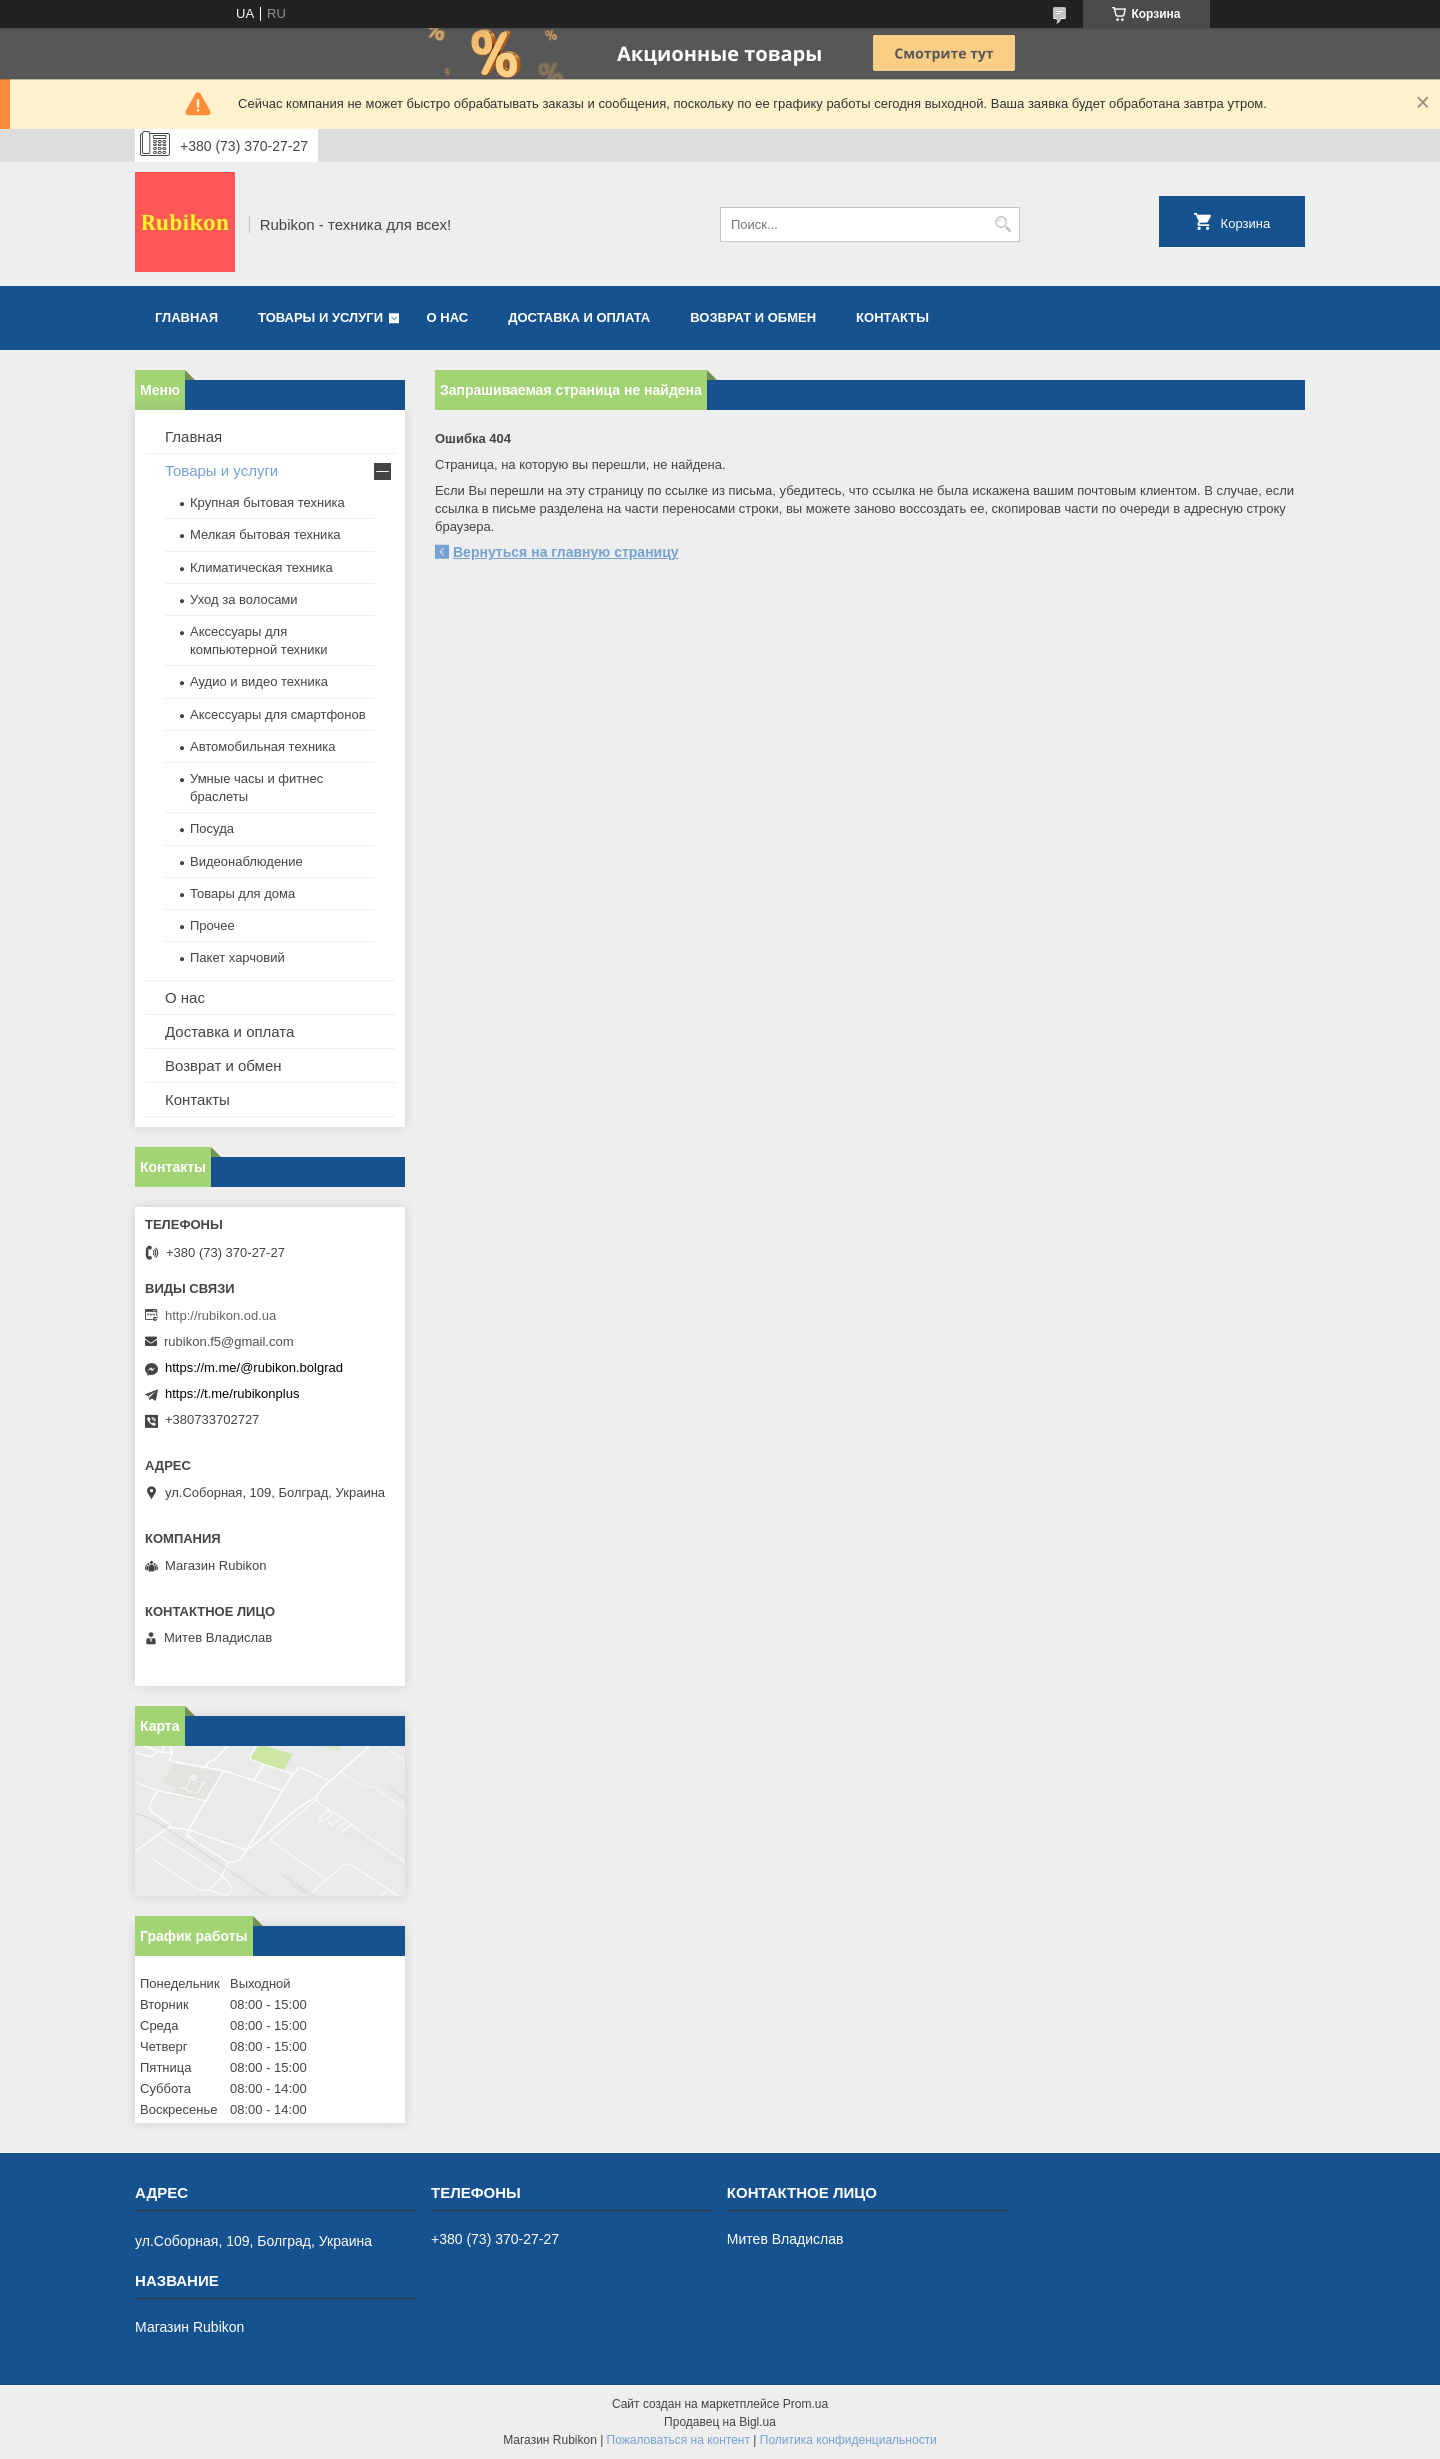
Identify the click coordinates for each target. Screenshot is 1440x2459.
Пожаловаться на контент (678, 2440)
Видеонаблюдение (246, 861)
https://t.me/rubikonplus (232, 1393)
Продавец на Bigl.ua (720, 2422)
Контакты (892, 317)
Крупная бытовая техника (267, 502)
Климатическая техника (261, 567)
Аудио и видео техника (259, 681)
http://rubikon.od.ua (220, 1315)
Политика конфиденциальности (848, 2440)
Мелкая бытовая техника (265, 534)
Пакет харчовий (237, 957)
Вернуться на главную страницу (566, 552)
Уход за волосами (244, 599)
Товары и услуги (320, 317)
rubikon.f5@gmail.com (229, 1341)
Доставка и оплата (579, 317)
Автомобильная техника (263, 746)
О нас (448, 317)
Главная (186, 317)
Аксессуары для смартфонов (278, 714)
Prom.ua (805, 2404)
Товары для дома (242, 893)
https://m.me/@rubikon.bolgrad (254, 1367)
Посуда (212, 828)
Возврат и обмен (753, 317)
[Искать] (1002, 224)
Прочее (212, 925)
